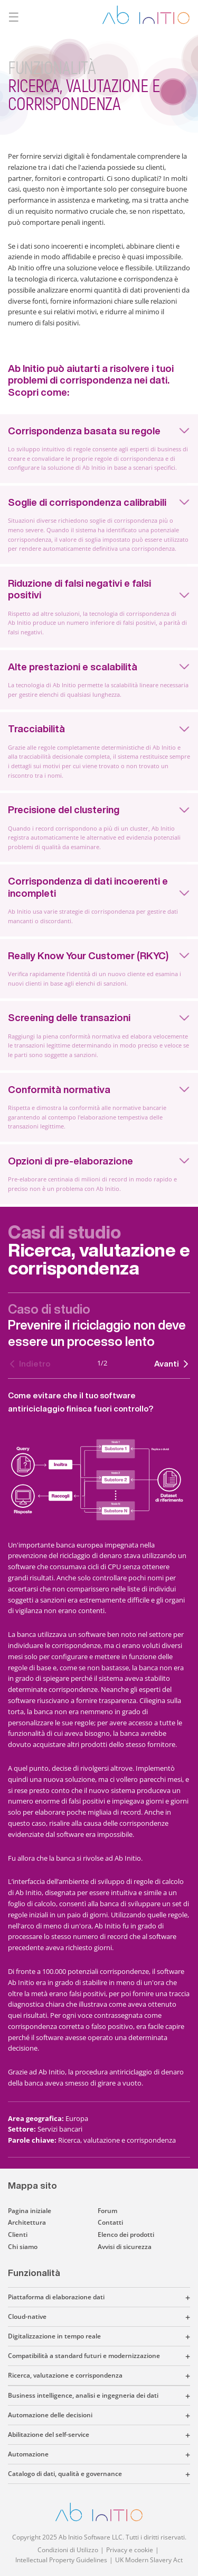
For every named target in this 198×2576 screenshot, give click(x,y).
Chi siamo (22, 2246)
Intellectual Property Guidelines (61, 2559)
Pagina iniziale (29, 2210)
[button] (147, 2297)
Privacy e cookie (129, 2549)
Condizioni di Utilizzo (67, 2549)
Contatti (110, 2222)
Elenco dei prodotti (126, 2234)
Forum (107, 2210)
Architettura (27, 2222)
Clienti (17, 2234)
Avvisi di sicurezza (125, 2246)
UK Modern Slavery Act (149, 2559)
